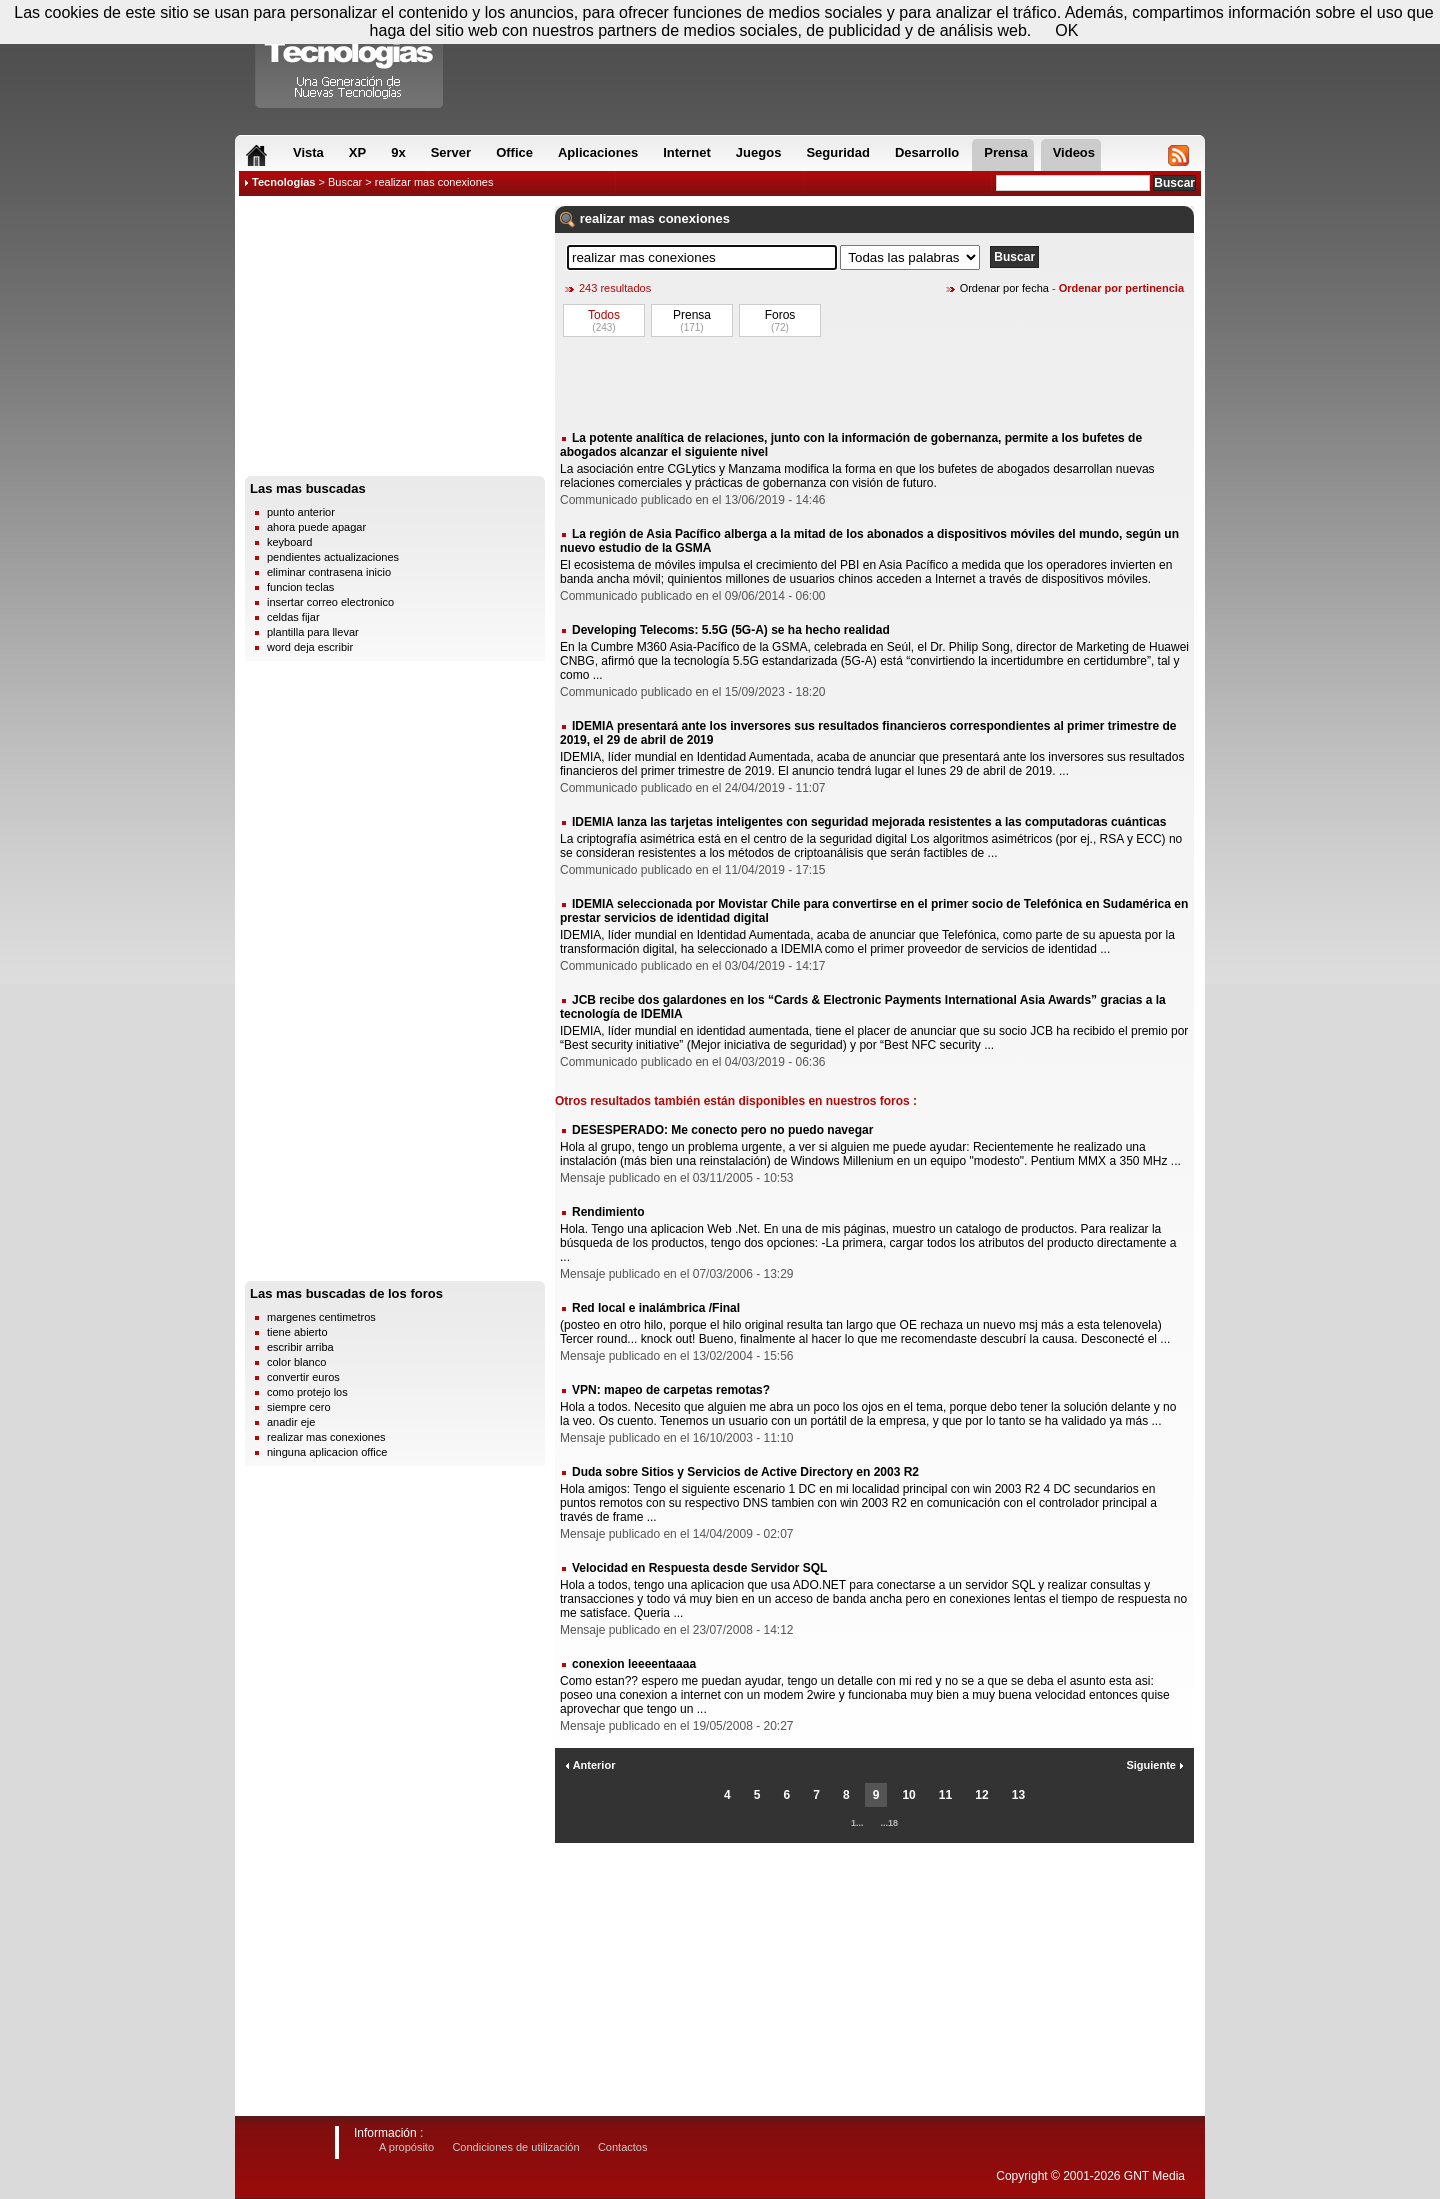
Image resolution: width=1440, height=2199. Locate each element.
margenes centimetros (321, 1317)
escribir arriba (300, 1347)
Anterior (590, 1765)
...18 (890, 1823)
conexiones (694, 218)
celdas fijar (293, 617)
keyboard (289, 542)
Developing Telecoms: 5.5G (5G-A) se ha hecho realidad (731, 630)
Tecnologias (283, 182)
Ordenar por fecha (1004, 288)
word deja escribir (310, 647)
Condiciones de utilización (515, 2147)
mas (642, 218)
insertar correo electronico (330, 602)
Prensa (692, 315)
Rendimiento (608, 1212)
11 (945, 1795)
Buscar (345, 182)
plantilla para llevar (313, 632)
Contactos (623, 2147)
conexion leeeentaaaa (634, 1664)
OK (1066, 30)
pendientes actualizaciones (333, 557)
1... (857, 1823)
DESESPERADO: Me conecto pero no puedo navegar (722, 1130)
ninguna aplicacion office (327, 1452)
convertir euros (303, 1377)
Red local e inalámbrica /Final (656, 1308)
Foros (780, 315)
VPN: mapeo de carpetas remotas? (671, 1390)
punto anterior (301, 512)
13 (1018, 1795)
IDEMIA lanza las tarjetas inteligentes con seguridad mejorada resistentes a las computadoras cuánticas (869, 822)
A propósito (406, 2147)
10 (908, 1795)
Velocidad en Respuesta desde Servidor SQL (699, 1568)
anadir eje (291, 1422)
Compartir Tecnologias (350, 59)
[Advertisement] (395, 341)
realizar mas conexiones (326, 1437)
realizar (603, 218)
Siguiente (1155, 1765)
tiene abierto (297, 1332)
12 (981, 1795)
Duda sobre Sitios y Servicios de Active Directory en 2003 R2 (745, 1472)
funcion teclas (300, 587)
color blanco (296, 1362)
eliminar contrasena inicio (329, 572)
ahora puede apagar (316, 527)
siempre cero (299, 1407)
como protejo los (307, 1392)
